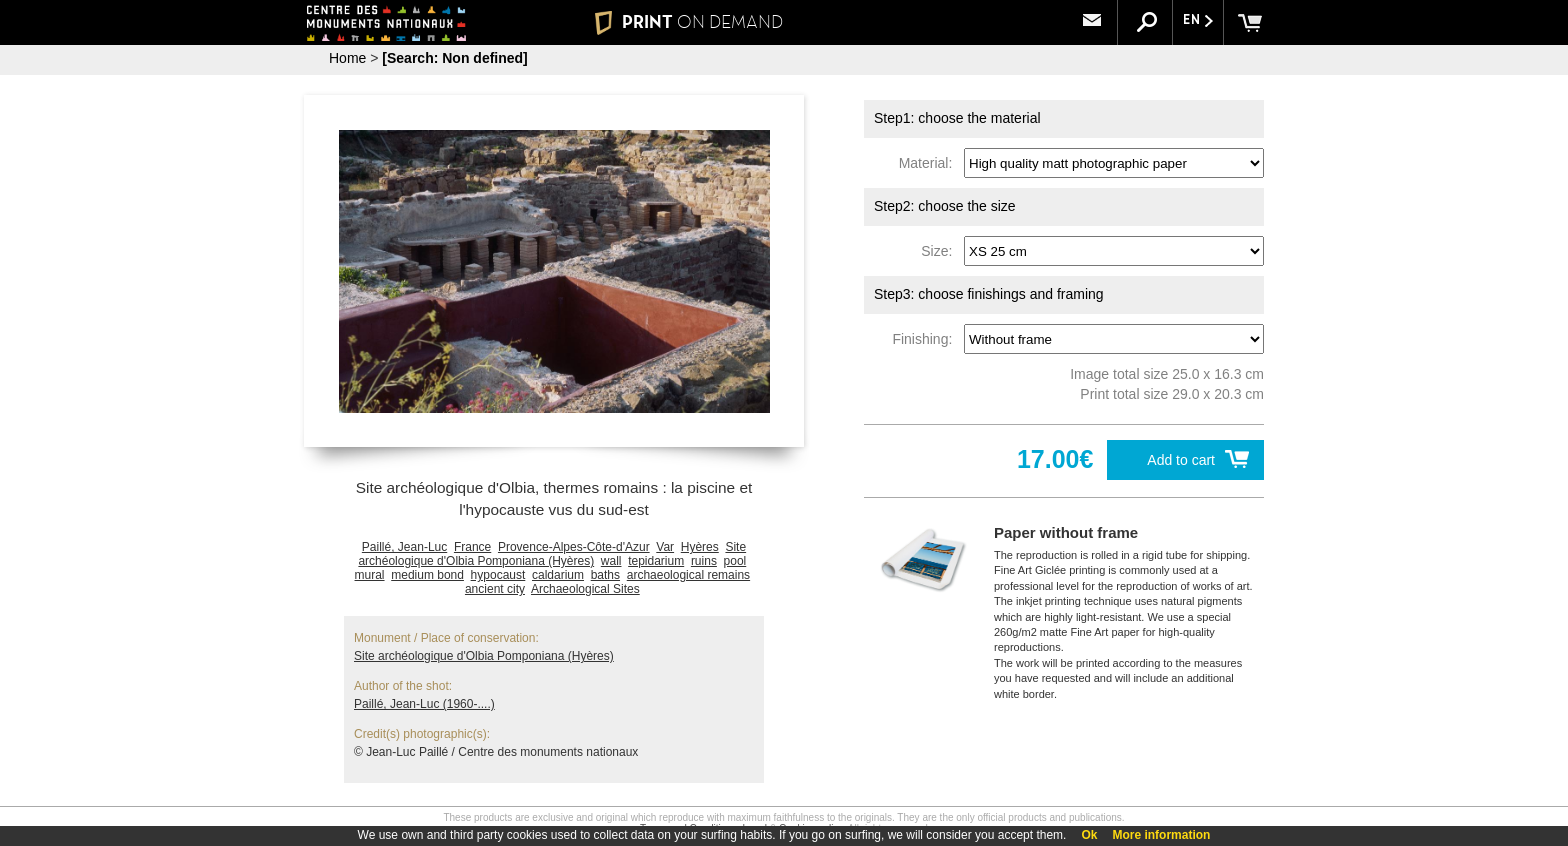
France (472, 547)
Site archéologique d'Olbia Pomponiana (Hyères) (552, 554)
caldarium (558, 575)
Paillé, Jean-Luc (404, 547)
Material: (929, 163)
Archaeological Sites (585, 589)
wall (611, 561)
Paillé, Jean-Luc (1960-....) (424, 704)
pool (735, 561)
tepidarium (656, 561)
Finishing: (926, 339)
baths (605, 575)
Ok (1089, 835)
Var (665, 547)
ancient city (495, 589)
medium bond (427, 575)
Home (347, 58)
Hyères (700, 547)
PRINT (689, 22)
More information (1161, 835)
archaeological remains (688, 575)
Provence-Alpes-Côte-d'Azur (574, 547)
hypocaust (498, 575)
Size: (940, 251)
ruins (704, 561)
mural (370, 575)
